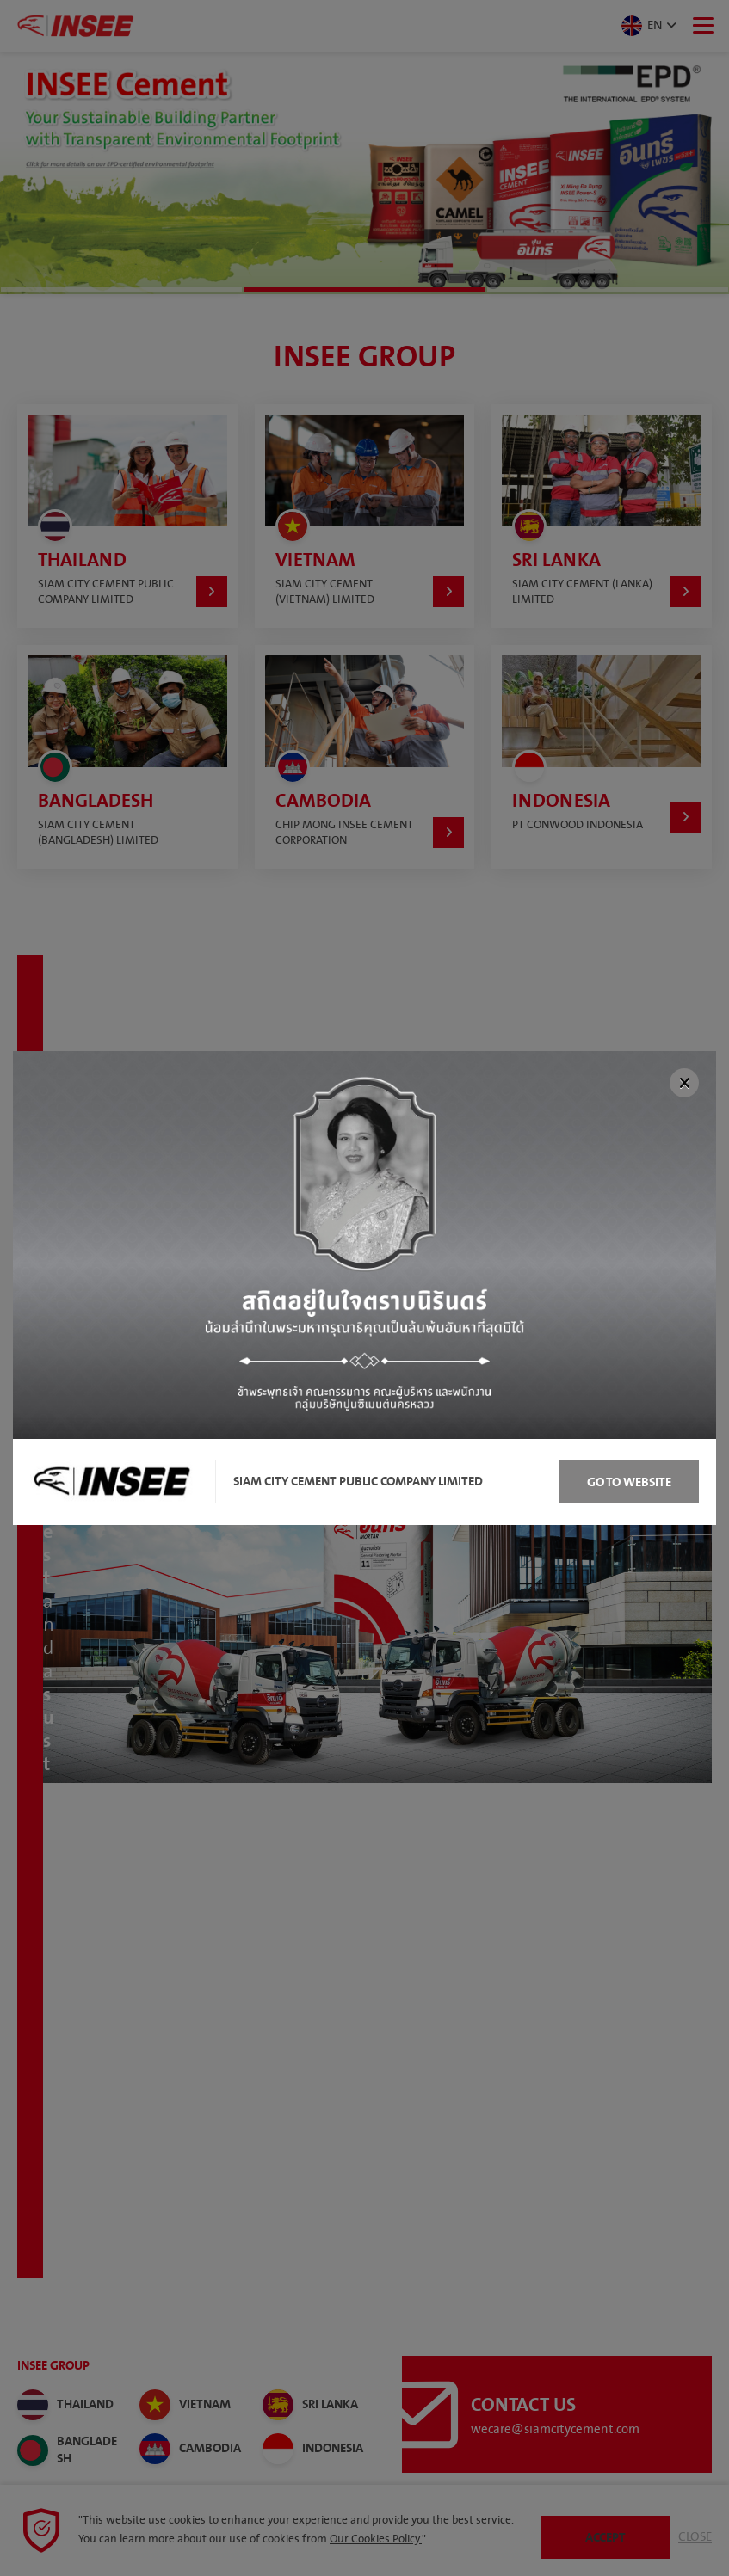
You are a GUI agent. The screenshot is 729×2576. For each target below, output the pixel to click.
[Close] (684, 1082)
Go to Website (629, 1482)
